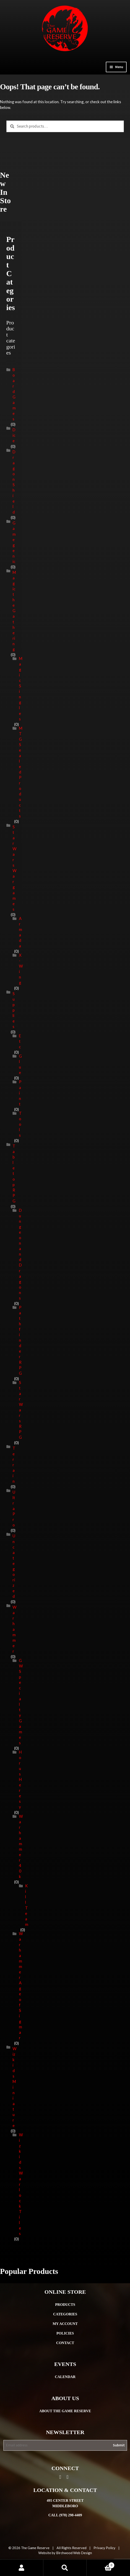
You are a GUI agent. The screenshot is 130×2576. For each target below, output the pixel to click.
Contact (65, 2343)
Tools (20, 1124)
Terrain (14, 1464)
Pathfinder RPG (20, 1340)
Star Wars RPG (21, 1410)
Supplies (14, 1010)
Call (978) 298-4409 (65, 2515)
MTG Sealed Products (20, 772)
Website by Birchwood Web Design (65, 2553)
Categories (65, 2314)
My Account (65, 2324)
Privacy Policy (104, 2548)
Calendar (65, 2377)
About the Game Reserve (65, 2411)
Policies (65, 2333)
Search (65, 2568)
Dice (14, 435)
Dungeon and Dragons (20, 1254)
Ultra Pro (14, 1508)
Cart (100, 2564)
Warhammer (14, 1629)
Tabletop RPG (14, 1173)
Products (65, 2304)
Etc (20, 1041)
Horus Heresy (20, 1779)
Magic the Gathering (14, 611)
